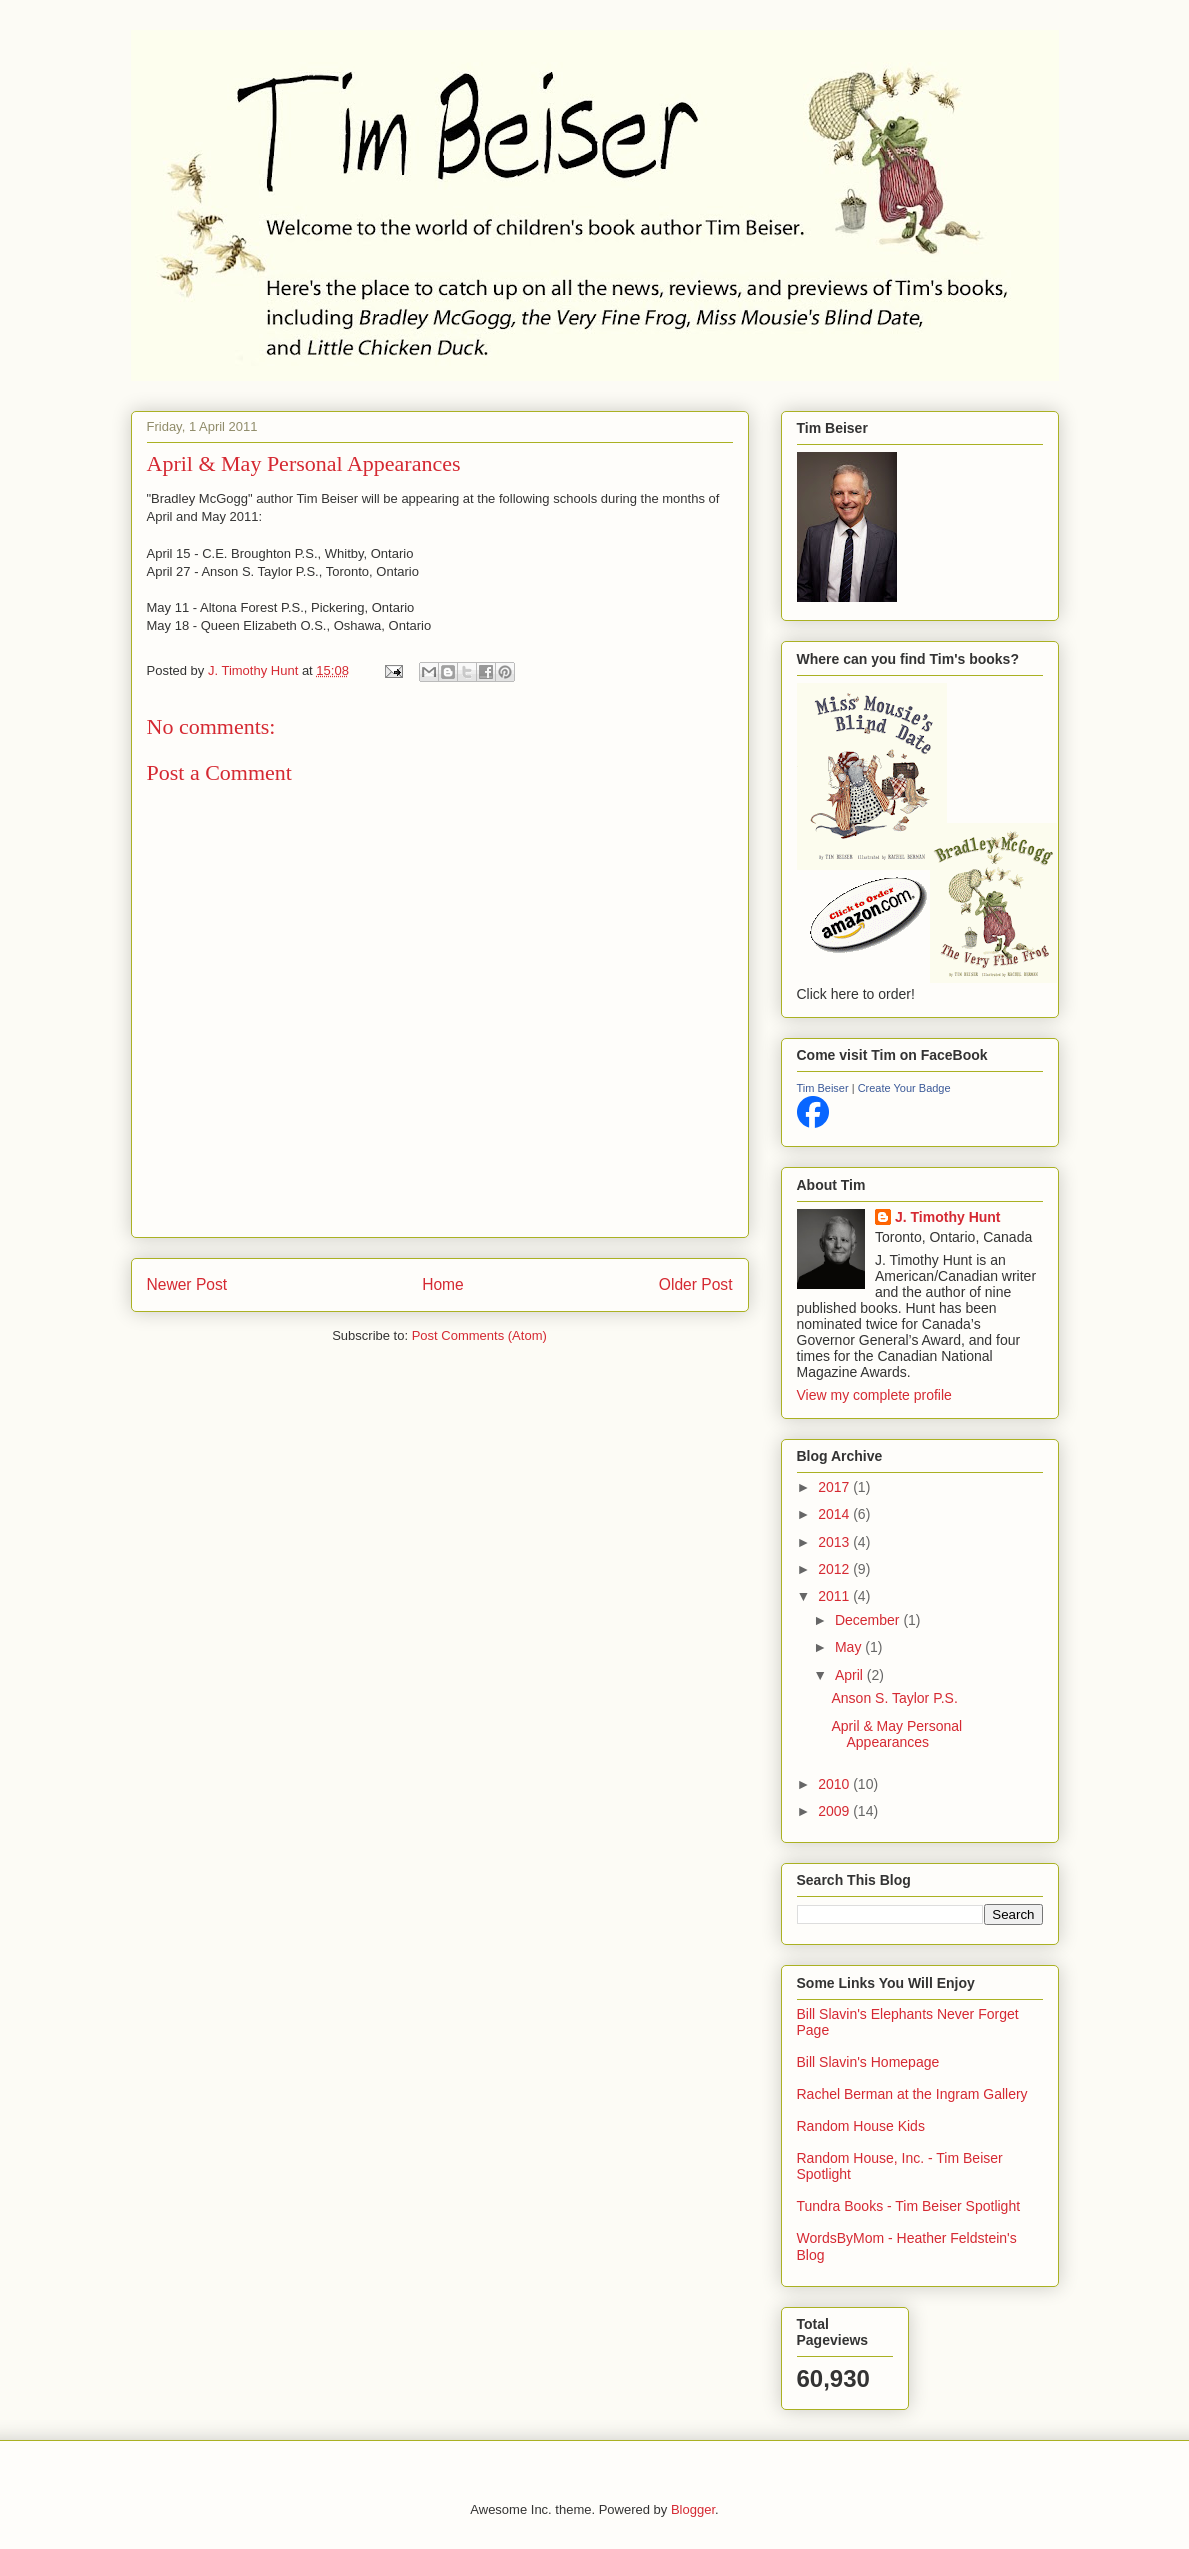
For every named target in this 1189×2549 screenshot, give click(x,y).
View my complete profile (874, 1395)
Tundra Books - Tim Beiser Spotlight (909, 2206)
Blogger (693, 2509)
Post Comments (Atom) (479, 1335)
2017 (835, 1487)
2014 (835, 1514)
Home (443, 1284)
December (869, 1620)
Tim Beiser (823, 1088)
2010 (835, 1784)
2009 (835, 1811)
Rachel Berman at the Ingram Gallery (912, 2094)
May (850, 1647)
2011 (835, 1596)
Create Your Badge (904, 1088)
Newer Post (187, 1284)
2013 (835, 1542)
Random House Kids (861, 2126)
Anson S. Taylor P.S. (894, 1698)
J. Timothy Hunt (948, 1217)
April (851, 1675)
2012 (835, 1569)
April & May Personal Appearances (896, 1734)
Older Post (696, 1284)
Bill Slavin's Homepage (868, 2062)
